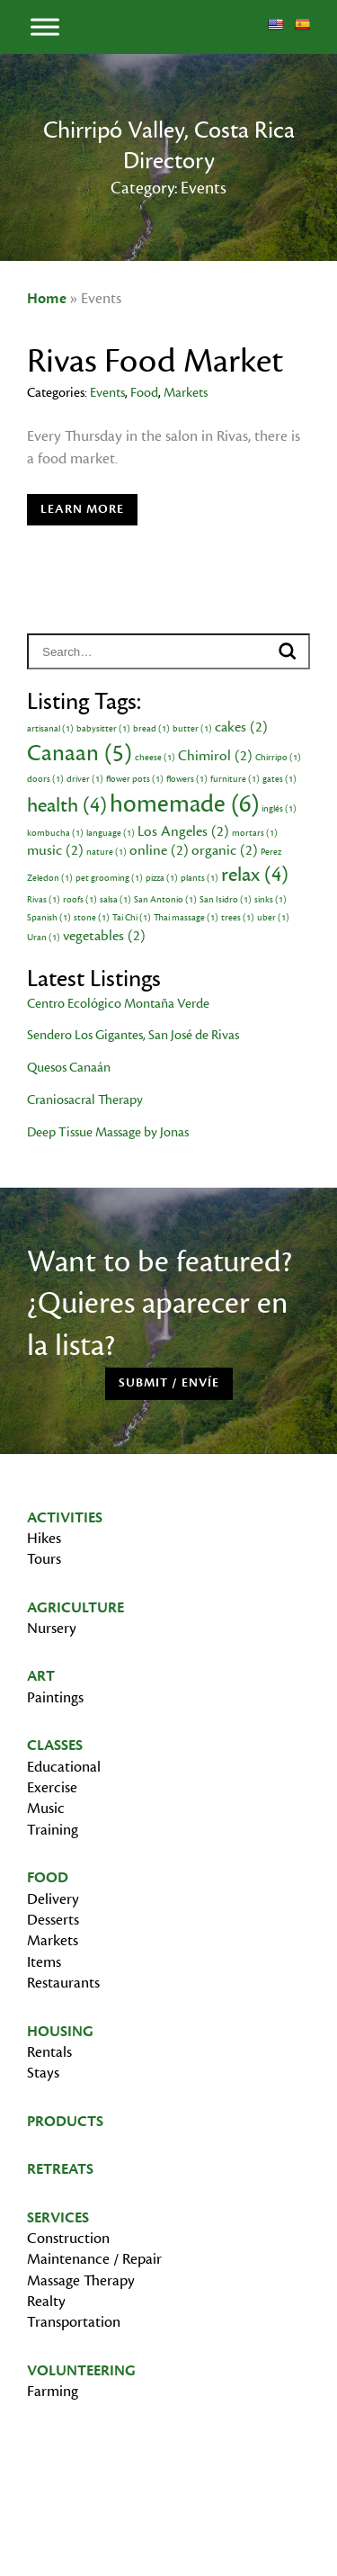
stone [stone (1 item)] (92, 917)
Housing (60, 2032)
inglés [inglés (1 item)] (279, 808)
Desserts (53, 1920)
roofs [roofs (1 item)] (80, 899)
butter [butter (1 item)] (192, 728)
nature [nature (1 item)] (106, 852)
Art (41, 1676)
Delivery (53, 1899)
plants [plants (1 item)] (199, 878)
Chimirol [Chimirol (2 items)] (215, 756)
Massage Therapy (81, 2281)
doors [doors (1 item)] (45, 779)
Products (65, 2122)
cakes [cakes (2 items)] (241, 727)
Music (46, 1808)
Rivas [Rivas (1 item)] (43, 899)
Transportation (73, 2322)
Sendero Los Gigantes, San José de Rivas (133, 1035)
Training (52, 1830)
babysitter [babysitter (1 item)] (103, 728)
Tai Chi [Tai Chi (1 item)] (131, 917)
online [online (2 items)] (159, 850)
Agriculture (75, 1608)
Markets (186, 392)
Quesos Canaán (69, 1067)
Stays (43, 2073)
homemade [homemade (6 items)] (184, 804)
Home (47, 299)
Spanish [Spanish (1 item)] (49, 917)
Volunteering (81, 2371)
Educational (64, 1767)
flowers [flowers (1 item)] (187, 779)
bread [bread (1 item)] (151, 728)
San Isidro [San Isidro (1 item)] (226, 899)
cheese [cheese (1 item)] (155, 757)
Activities (64, 1518)
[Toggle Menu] (45, 26)
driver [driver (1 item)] (85, 779)
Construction (68, 2238)
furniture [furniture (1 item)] (235, 779)
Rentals (49, 2052)
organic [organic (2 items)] (224, 850)
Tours (44, 1559)
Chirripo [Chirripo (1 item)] (278, 757)
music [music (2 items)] (55, 850)
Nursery (51, 1628)
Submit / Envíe (169, 1383)
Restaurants (63, 1983)
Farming (52, 2391)
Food (144, 392)
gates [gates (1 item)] (279, 779)
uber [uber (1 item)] (273, 917)
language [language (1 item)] (110, 833)
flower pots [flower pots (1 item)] (135, 779)
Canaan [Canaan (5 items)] (79, 753)
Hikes (44, 1538)
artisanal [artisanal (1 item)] (50, 728)
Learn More (82, 509)
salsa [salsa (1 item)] (115, 899)
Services (58, 2218)
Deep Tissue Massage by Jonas (108, 1132)
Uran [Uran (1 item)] (43, 937)
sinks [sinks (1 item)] (270, 899)
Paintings (55, 1698)
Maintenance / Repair (94, 2259)
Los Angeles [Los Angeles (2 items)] (183, 831)
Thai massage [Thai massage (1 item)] (186, 917)
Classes (55, 1745)
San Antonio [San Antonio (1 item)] (165, 899)
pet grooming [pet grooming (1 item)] (109, 878)
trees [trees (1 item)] (237, 917)
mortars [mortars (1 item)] (255, 833)
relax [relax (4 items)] (254, 874)
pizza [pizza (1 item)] (162, 878)
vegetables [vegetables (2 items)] (104, 936)
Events (107, 392)
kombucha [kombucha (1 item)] (55, 833)
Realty (46, 2301)
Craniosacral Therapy (85, 1099)
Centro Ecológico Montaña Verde (118, 1003)
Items (44, 1962)
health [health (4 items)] (67, 805)
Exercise (52, 1788)
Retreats (60, 2169)
